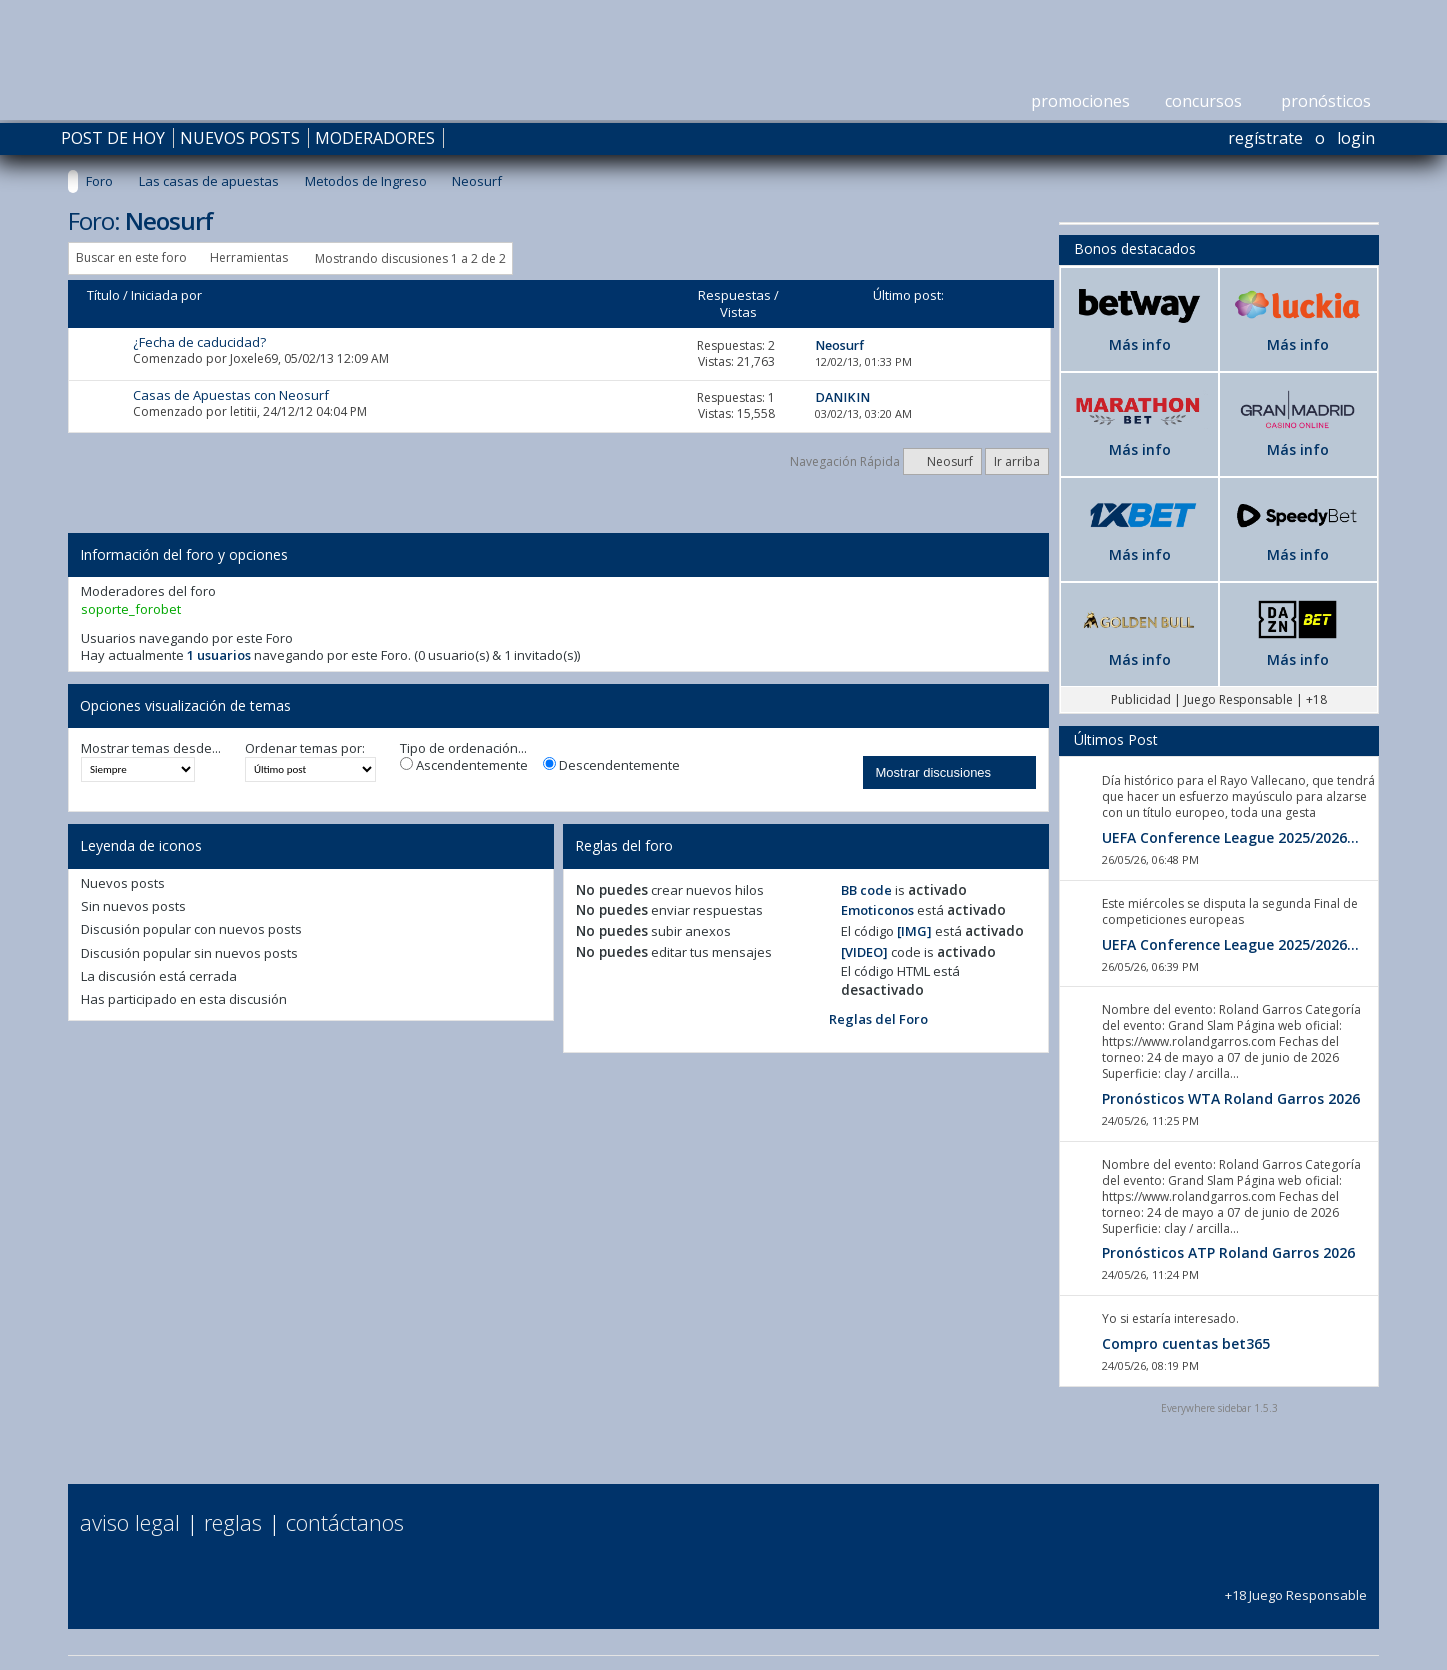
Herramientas (249, 257)
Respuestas (734, 295)
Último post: (908, 295)
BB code (866, 890)
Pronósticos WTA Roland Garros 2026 (1231, 1098)
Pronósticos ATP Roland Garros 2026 (1228, 1252)
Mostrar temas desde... (151, 748)
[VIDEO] (864, 952)
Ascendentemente (464, 765)
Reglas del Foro (878, 1019)
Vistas (738, 312)
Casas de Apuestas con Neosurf (231, 395)
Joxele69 (254, 358)
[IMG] (914, 931)
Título (103, 295)
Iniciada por (166, 295)
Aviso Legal (130, 1522)
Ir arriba (1017, 461)
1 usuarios (219, 655)
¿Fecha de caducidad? (199, 342)
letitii (243, 411)
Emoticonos (877, 910)
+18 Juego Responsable (1296, 1586)
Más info (1140, 344)
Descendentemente (611, 765)
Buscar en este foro (131, 257)
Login (1356, 138)
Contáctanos (345, 1522)
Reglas (233, 1522)
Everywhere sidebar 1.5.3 (1219, 1408)
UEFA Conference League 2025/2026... (1230, 837)
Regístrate (1265, 138)
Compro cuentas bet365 (1186, 1343)
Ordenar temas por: (305, 748)
